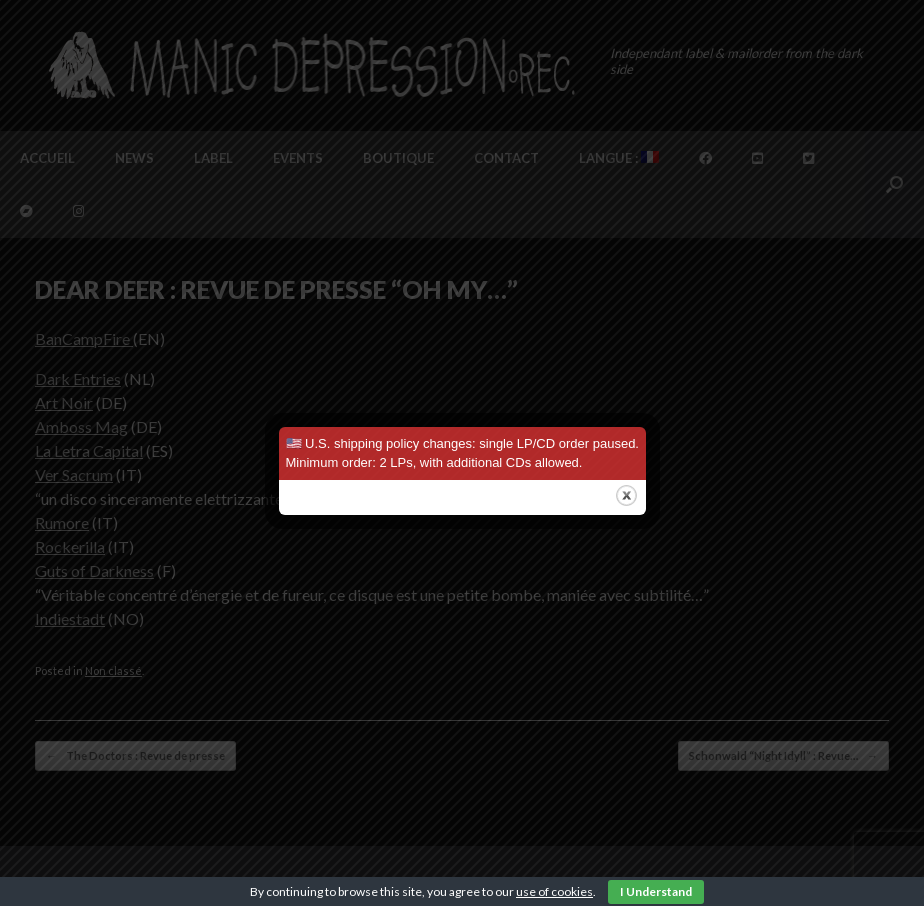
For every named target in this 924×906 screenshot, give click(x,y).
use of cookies (554, 891)
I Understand (656, 891)
